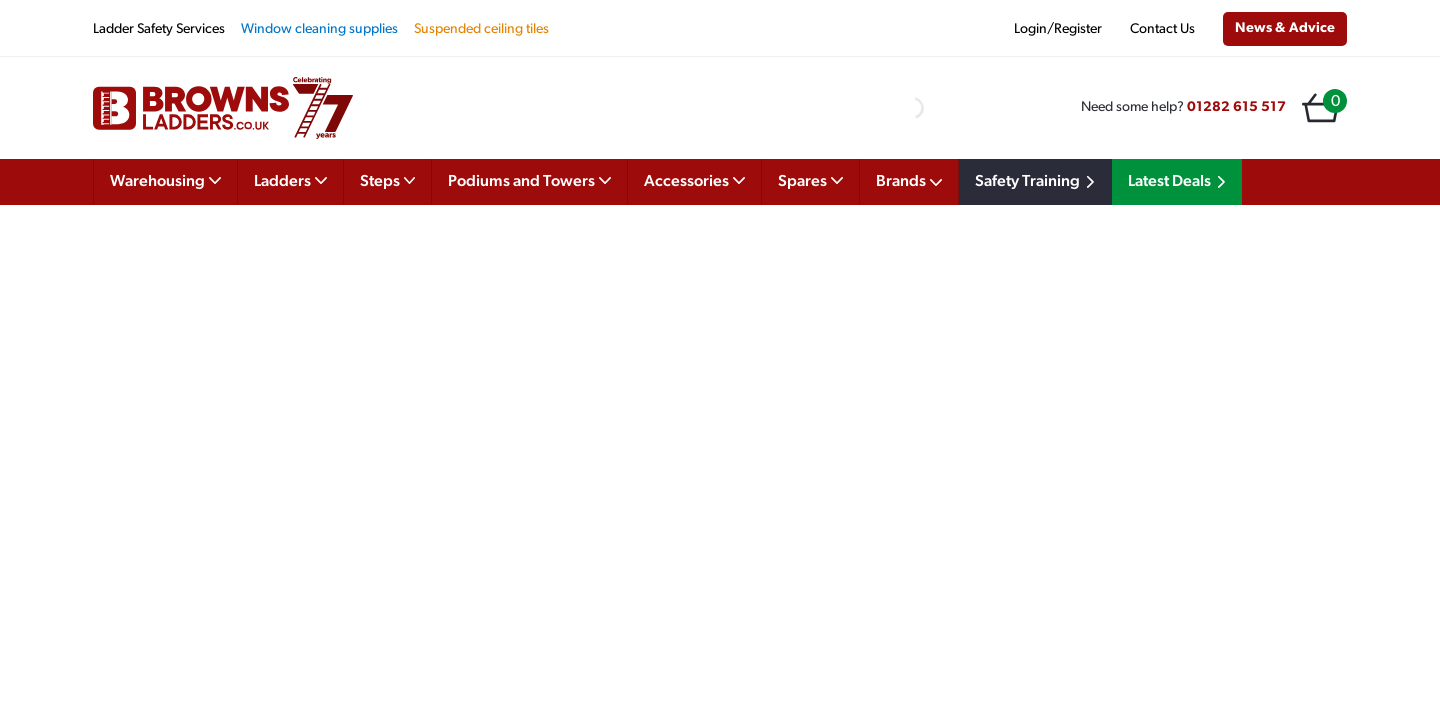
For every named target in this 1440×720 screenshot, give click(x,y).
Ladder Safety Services (159, 29)
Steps (388, 180)
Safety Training (1038, 182)
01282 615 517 (1236, 107)
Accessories (694, 180)
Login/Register (1058, 29)
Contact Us (1162, 29)
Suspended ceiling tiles (481, 29)
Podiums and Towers (529, 180)
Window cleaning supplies (319, 29)
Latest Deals (1180, 182)
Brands (909, 182)
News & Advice (1285, 28)
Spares (810, 180)
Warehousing (165, 180)
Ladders (290, 180)
